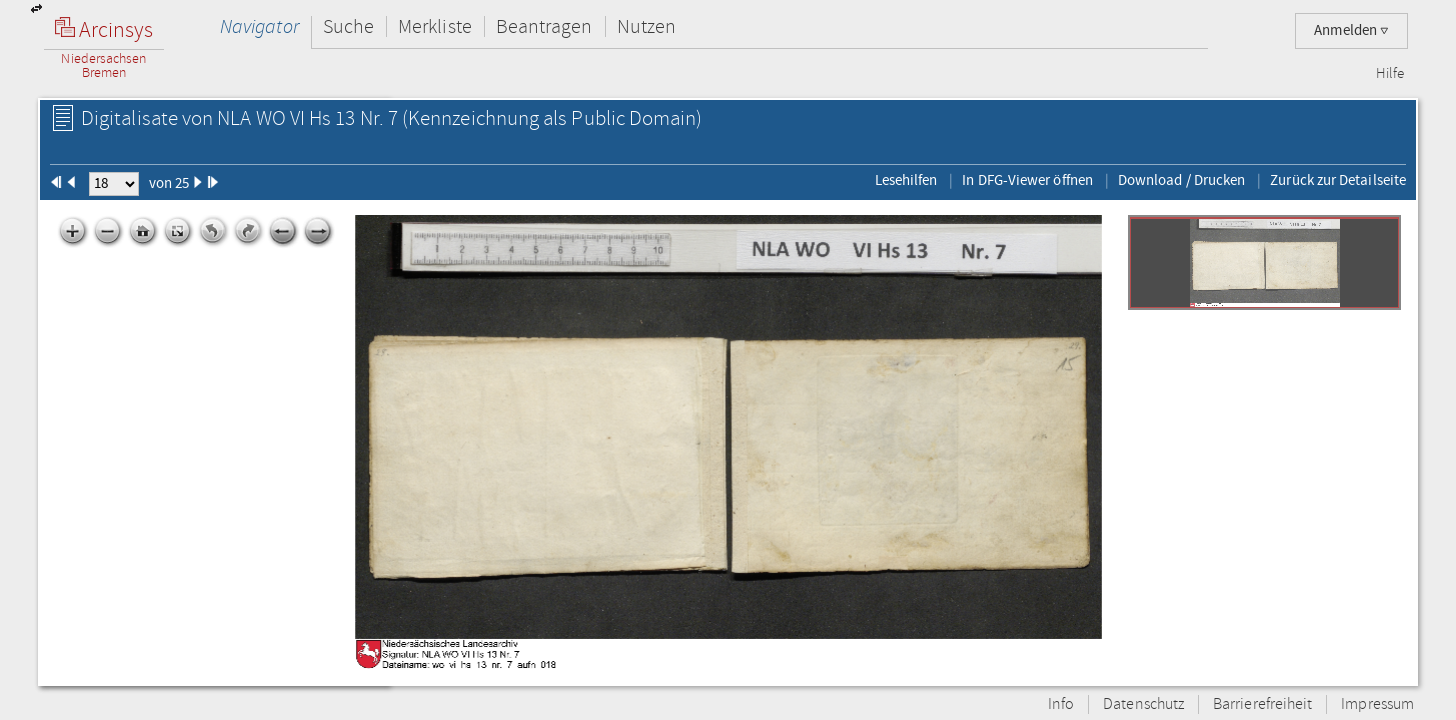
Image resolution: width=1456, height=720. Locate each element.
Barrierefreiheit (1262, 704)
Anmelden (1351, 30)
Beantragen (544, 26)
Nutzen (646, 26)
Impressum (1377, 704)
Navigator (259, 26)
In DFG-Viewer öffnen (1027, 180)
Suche (348, 26)
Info (1061, 704)
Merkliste (435, 26)
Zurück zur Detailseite (1338, 180)
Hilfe (1390, 74)
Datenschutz (1143, 704)
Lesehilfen (906, 180)
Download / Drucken (1181, 180)
